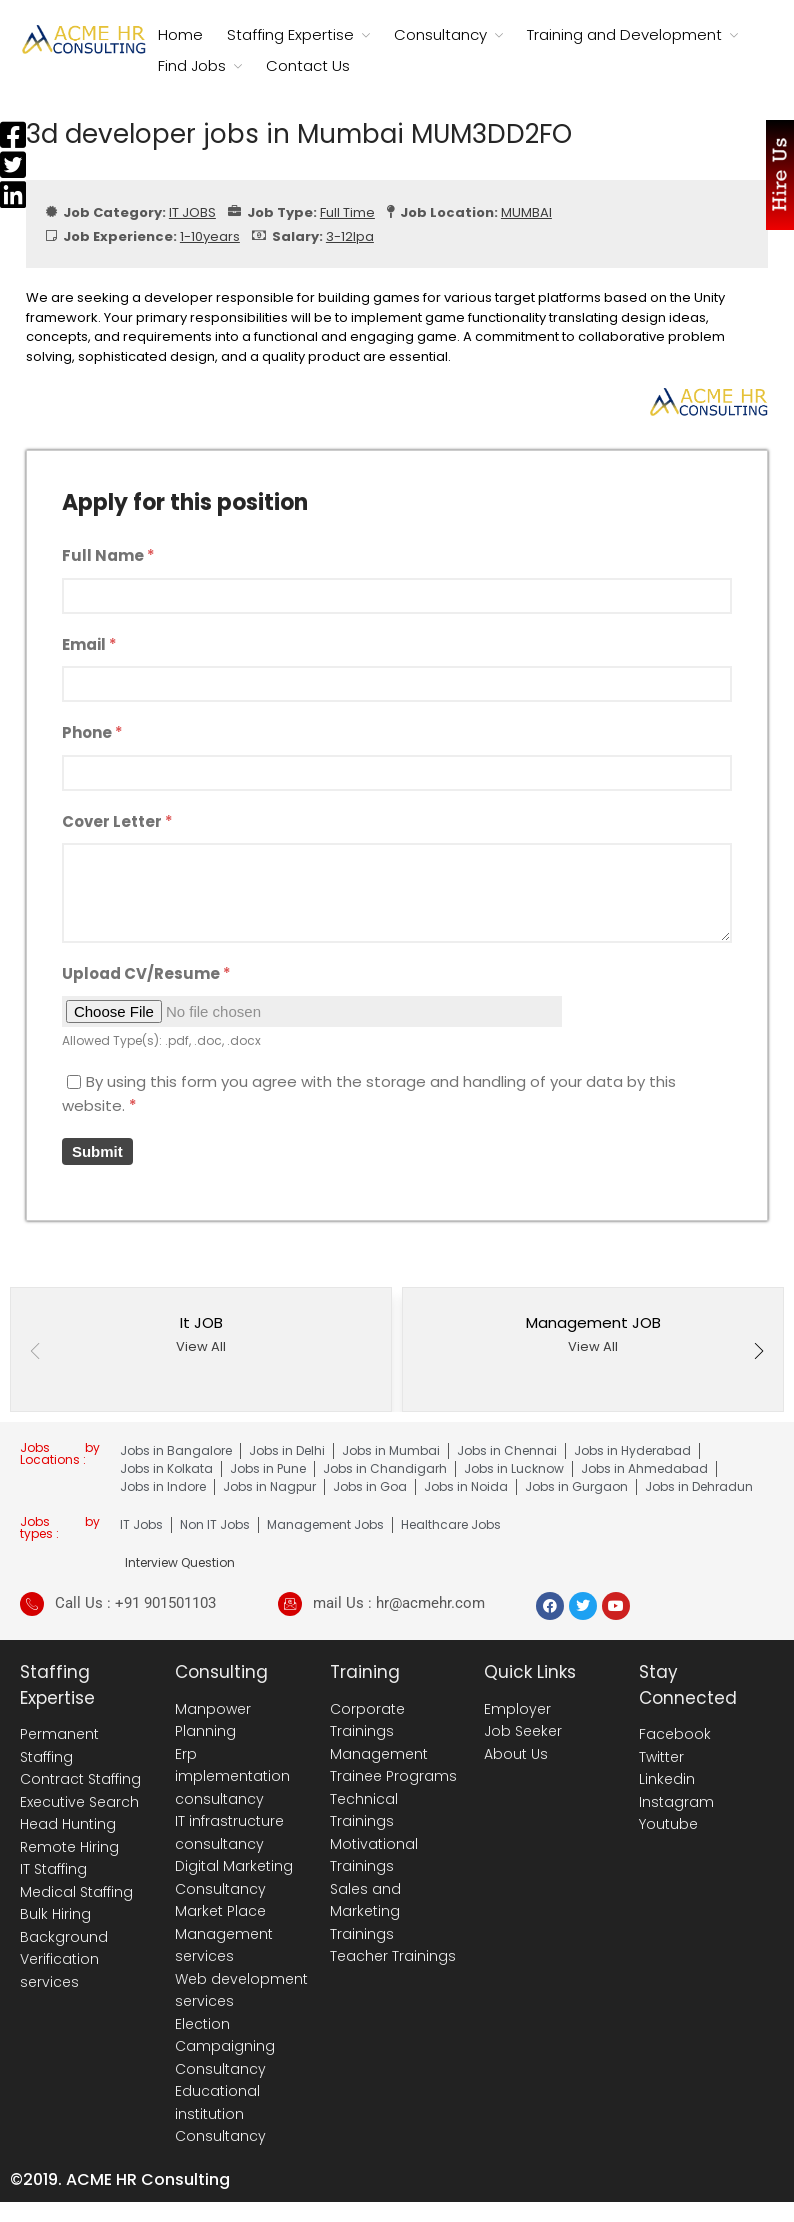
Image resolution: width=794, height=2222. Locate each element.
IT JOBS (192, 212)
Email (89, 644)
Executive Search (79, 1802)
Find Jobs (192, 65)
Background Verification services (64, 1959)
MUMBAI (526, 212)
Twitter (661, 1757)
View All (201, 1346)
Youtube (668, 1824)
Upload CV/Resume (146, 973)
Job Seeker (523, 1731)
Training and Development (624, 34)
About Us (516, 1754)
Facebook (675, 1734)
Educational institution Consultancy (220, 2113)
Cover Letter (117, 821)
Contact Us (308, 65)
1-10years (210, 236)
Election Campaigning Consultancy (225, 2046)
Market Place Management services (224, 1933)
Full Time (347, 212)
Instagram (676, 1802)
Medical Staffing (76, 1892)
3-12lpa (350, 236)
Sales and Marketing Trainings (365, 1911)
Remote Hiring (69, 1847)
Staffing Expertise (290, 34)
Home (180, 34)
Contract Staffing (80, 1779)
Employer (517, 1709)
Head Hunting (68, 1824)
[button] (759, 1353)
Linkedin (667, 1779)
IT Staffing (53, 1869)
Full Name (108, 555)
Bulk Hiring (55, 1914)
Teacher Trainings (393, 1956)
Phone (92, 732)
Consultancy (440, 34)
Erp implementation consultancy (232, 1776)
